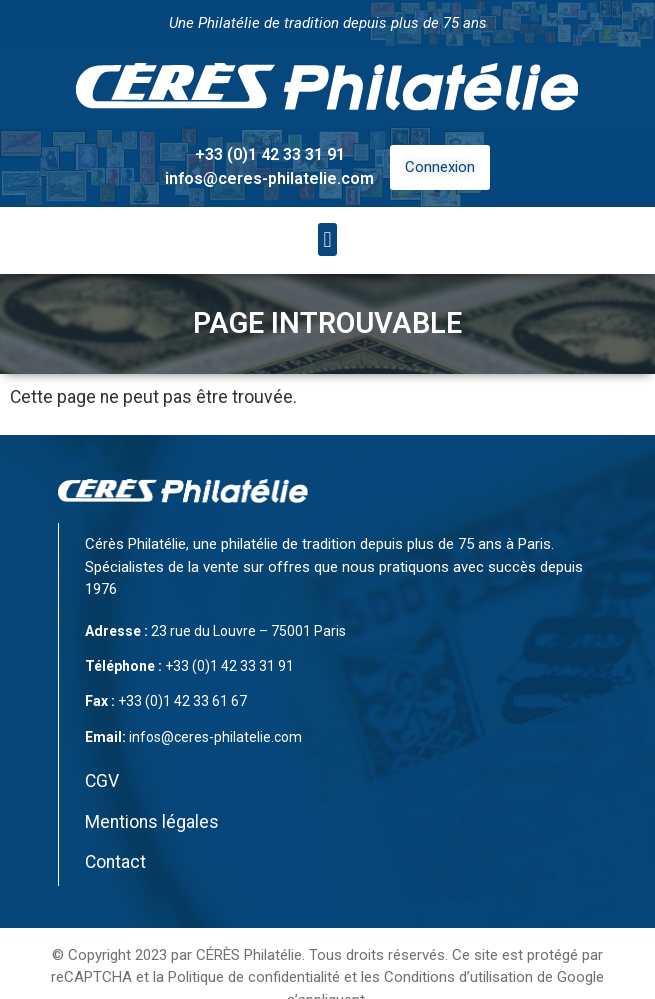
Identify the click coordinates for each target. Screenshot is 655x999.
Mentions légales (152, 822)
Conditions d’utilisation (458, 977)
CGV (102, 781)
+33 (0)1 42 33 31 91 (270, 154)
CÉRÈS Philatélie (249, 955)
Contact (115, 862)
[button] (327, 239)
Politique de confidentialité (254, 977)
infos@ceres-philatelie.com (269, 178)
